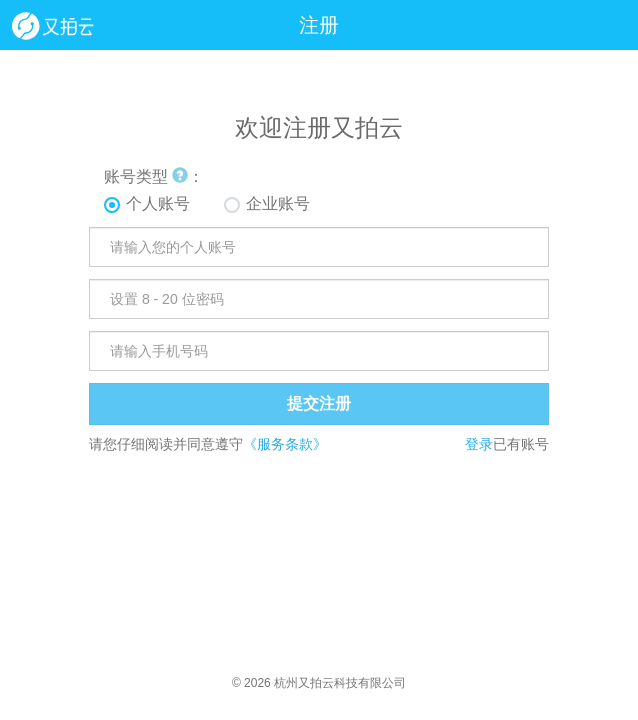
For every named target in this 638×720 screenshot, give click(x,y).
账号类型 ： (154, 176)
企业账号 (278, 203)
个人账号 (158, 203)
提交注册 (319, 403)
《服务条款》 (285, 444)
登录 (479, 444)
